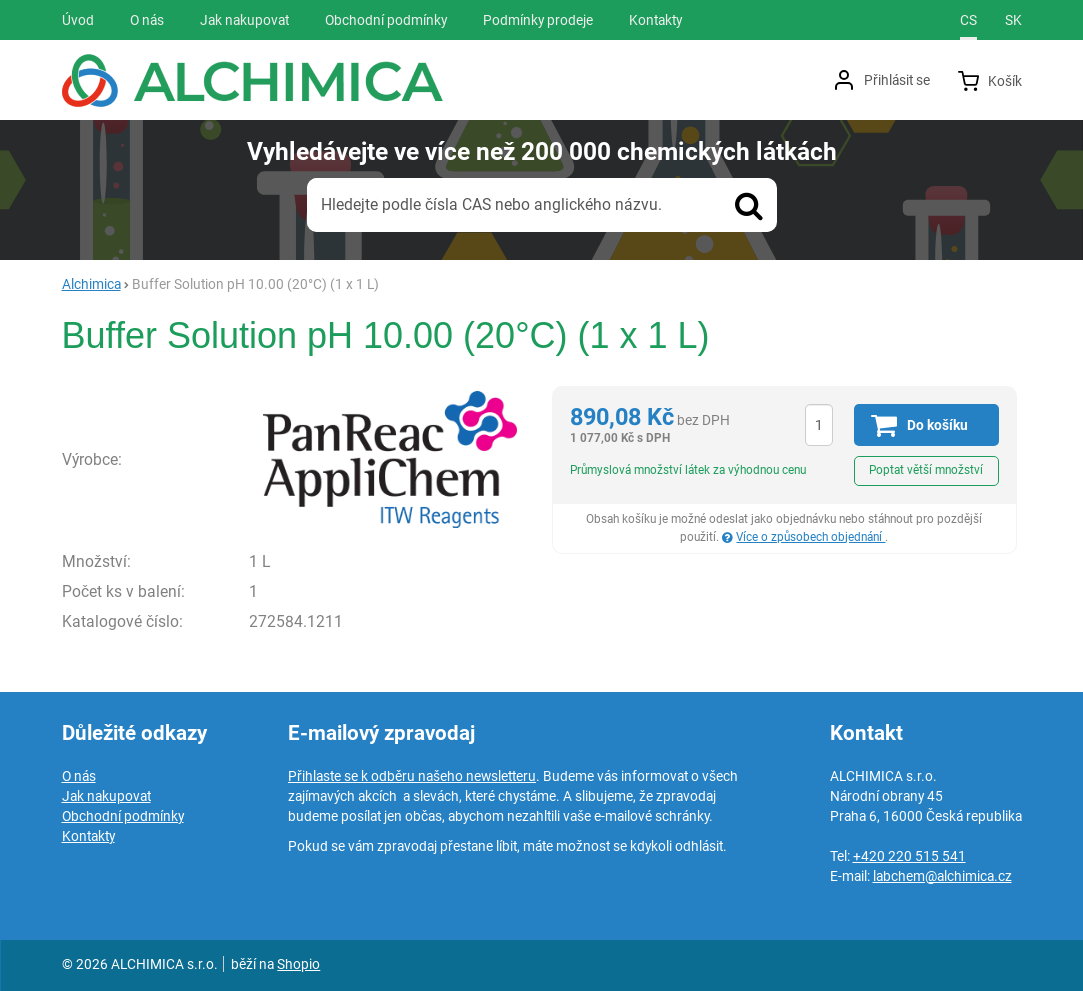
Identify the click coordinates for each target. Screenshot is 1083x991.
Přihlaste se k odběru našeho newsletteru (412, 776)
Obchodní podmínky (123, 816)
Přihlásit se (897, 80)
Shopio (298, 964)
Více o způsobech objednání (810, 537)
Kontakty (88, 836)
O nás (79, 776)
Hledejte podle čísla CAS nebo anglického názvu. (491, 204)
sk (1013, 20)
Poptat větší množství (926, 470)
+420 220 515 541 (909, 856)
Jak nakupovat (106, 796)
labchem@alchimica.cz (942, 876)
